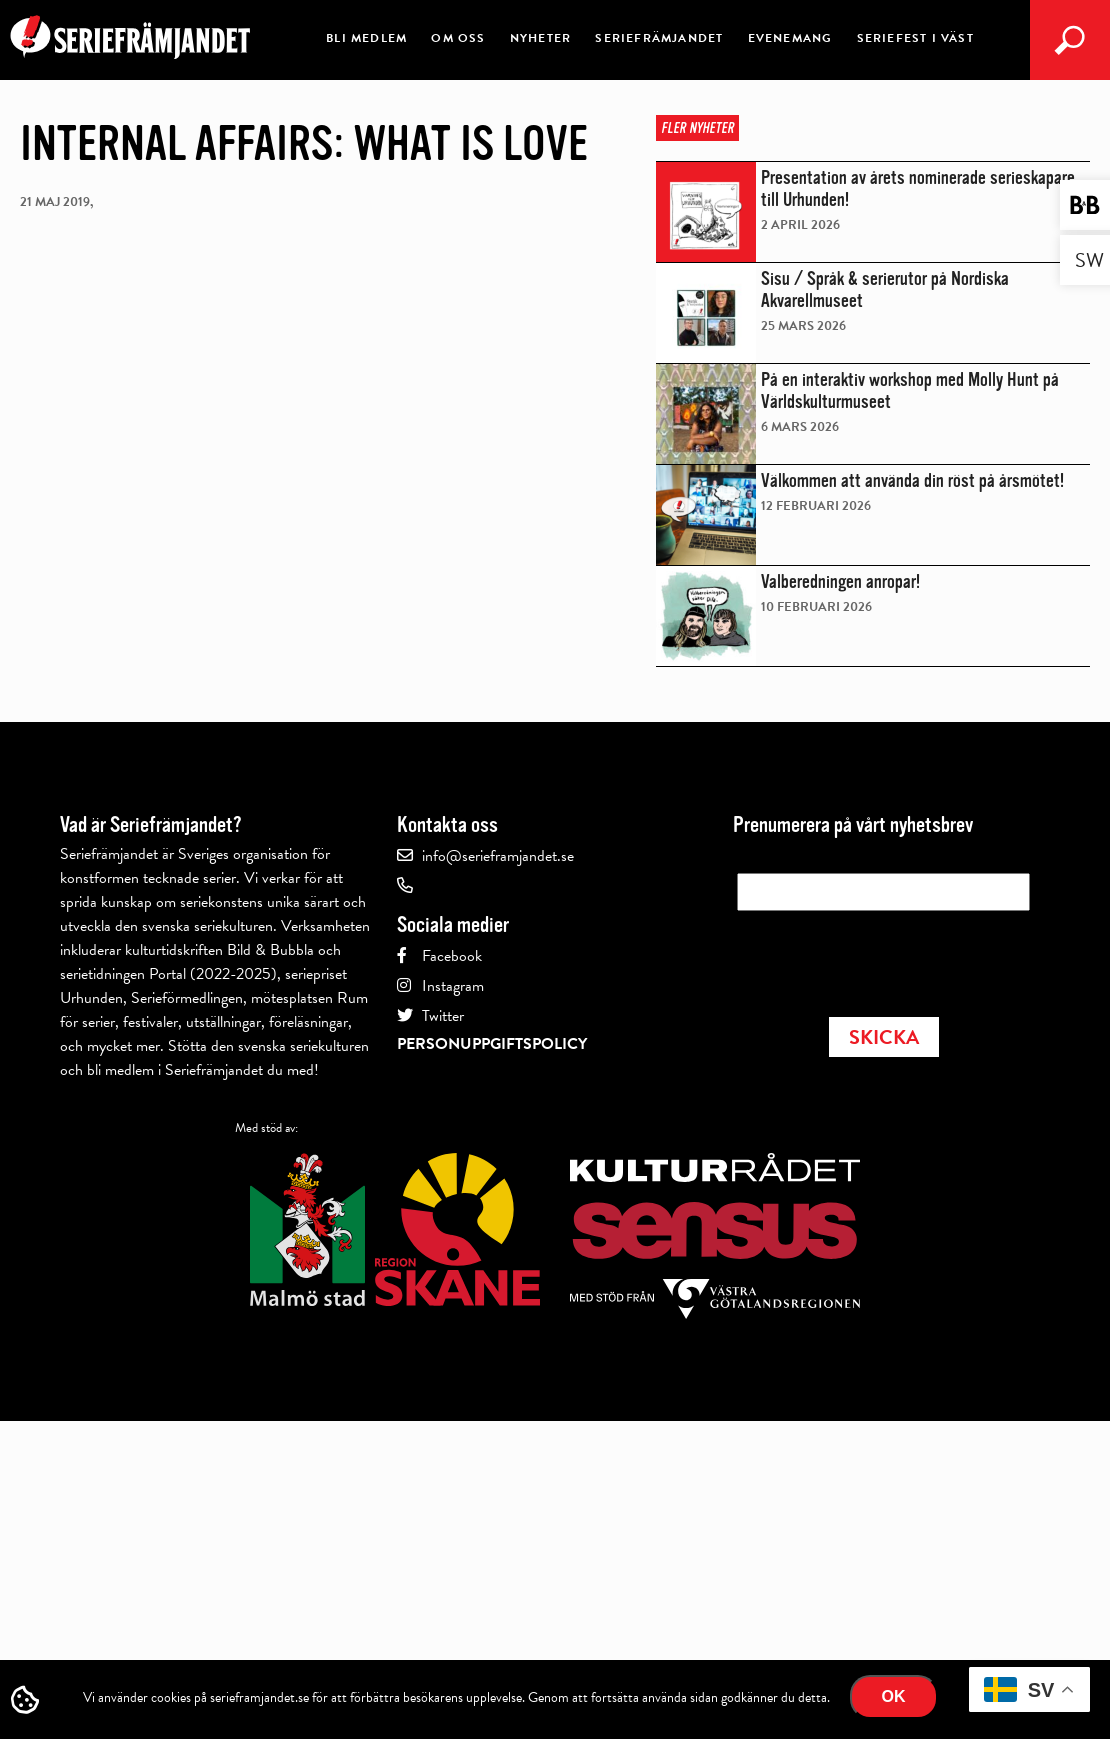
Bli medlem (366, 38)
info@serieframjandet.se (498, 856)
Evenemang (790, 38)
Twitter (443, 1016)
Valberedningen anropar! (840, 582)
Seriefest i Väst (915, 38)
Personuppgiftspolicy (492, 1044)
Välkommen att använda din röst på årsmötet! (912, 481)
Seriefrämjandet (659, 38)
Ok (894, 1696)
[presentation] (889, 958)
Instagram (453, 986)
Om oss (458, 38)
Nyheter (540, 38)
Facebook (452, 956)
